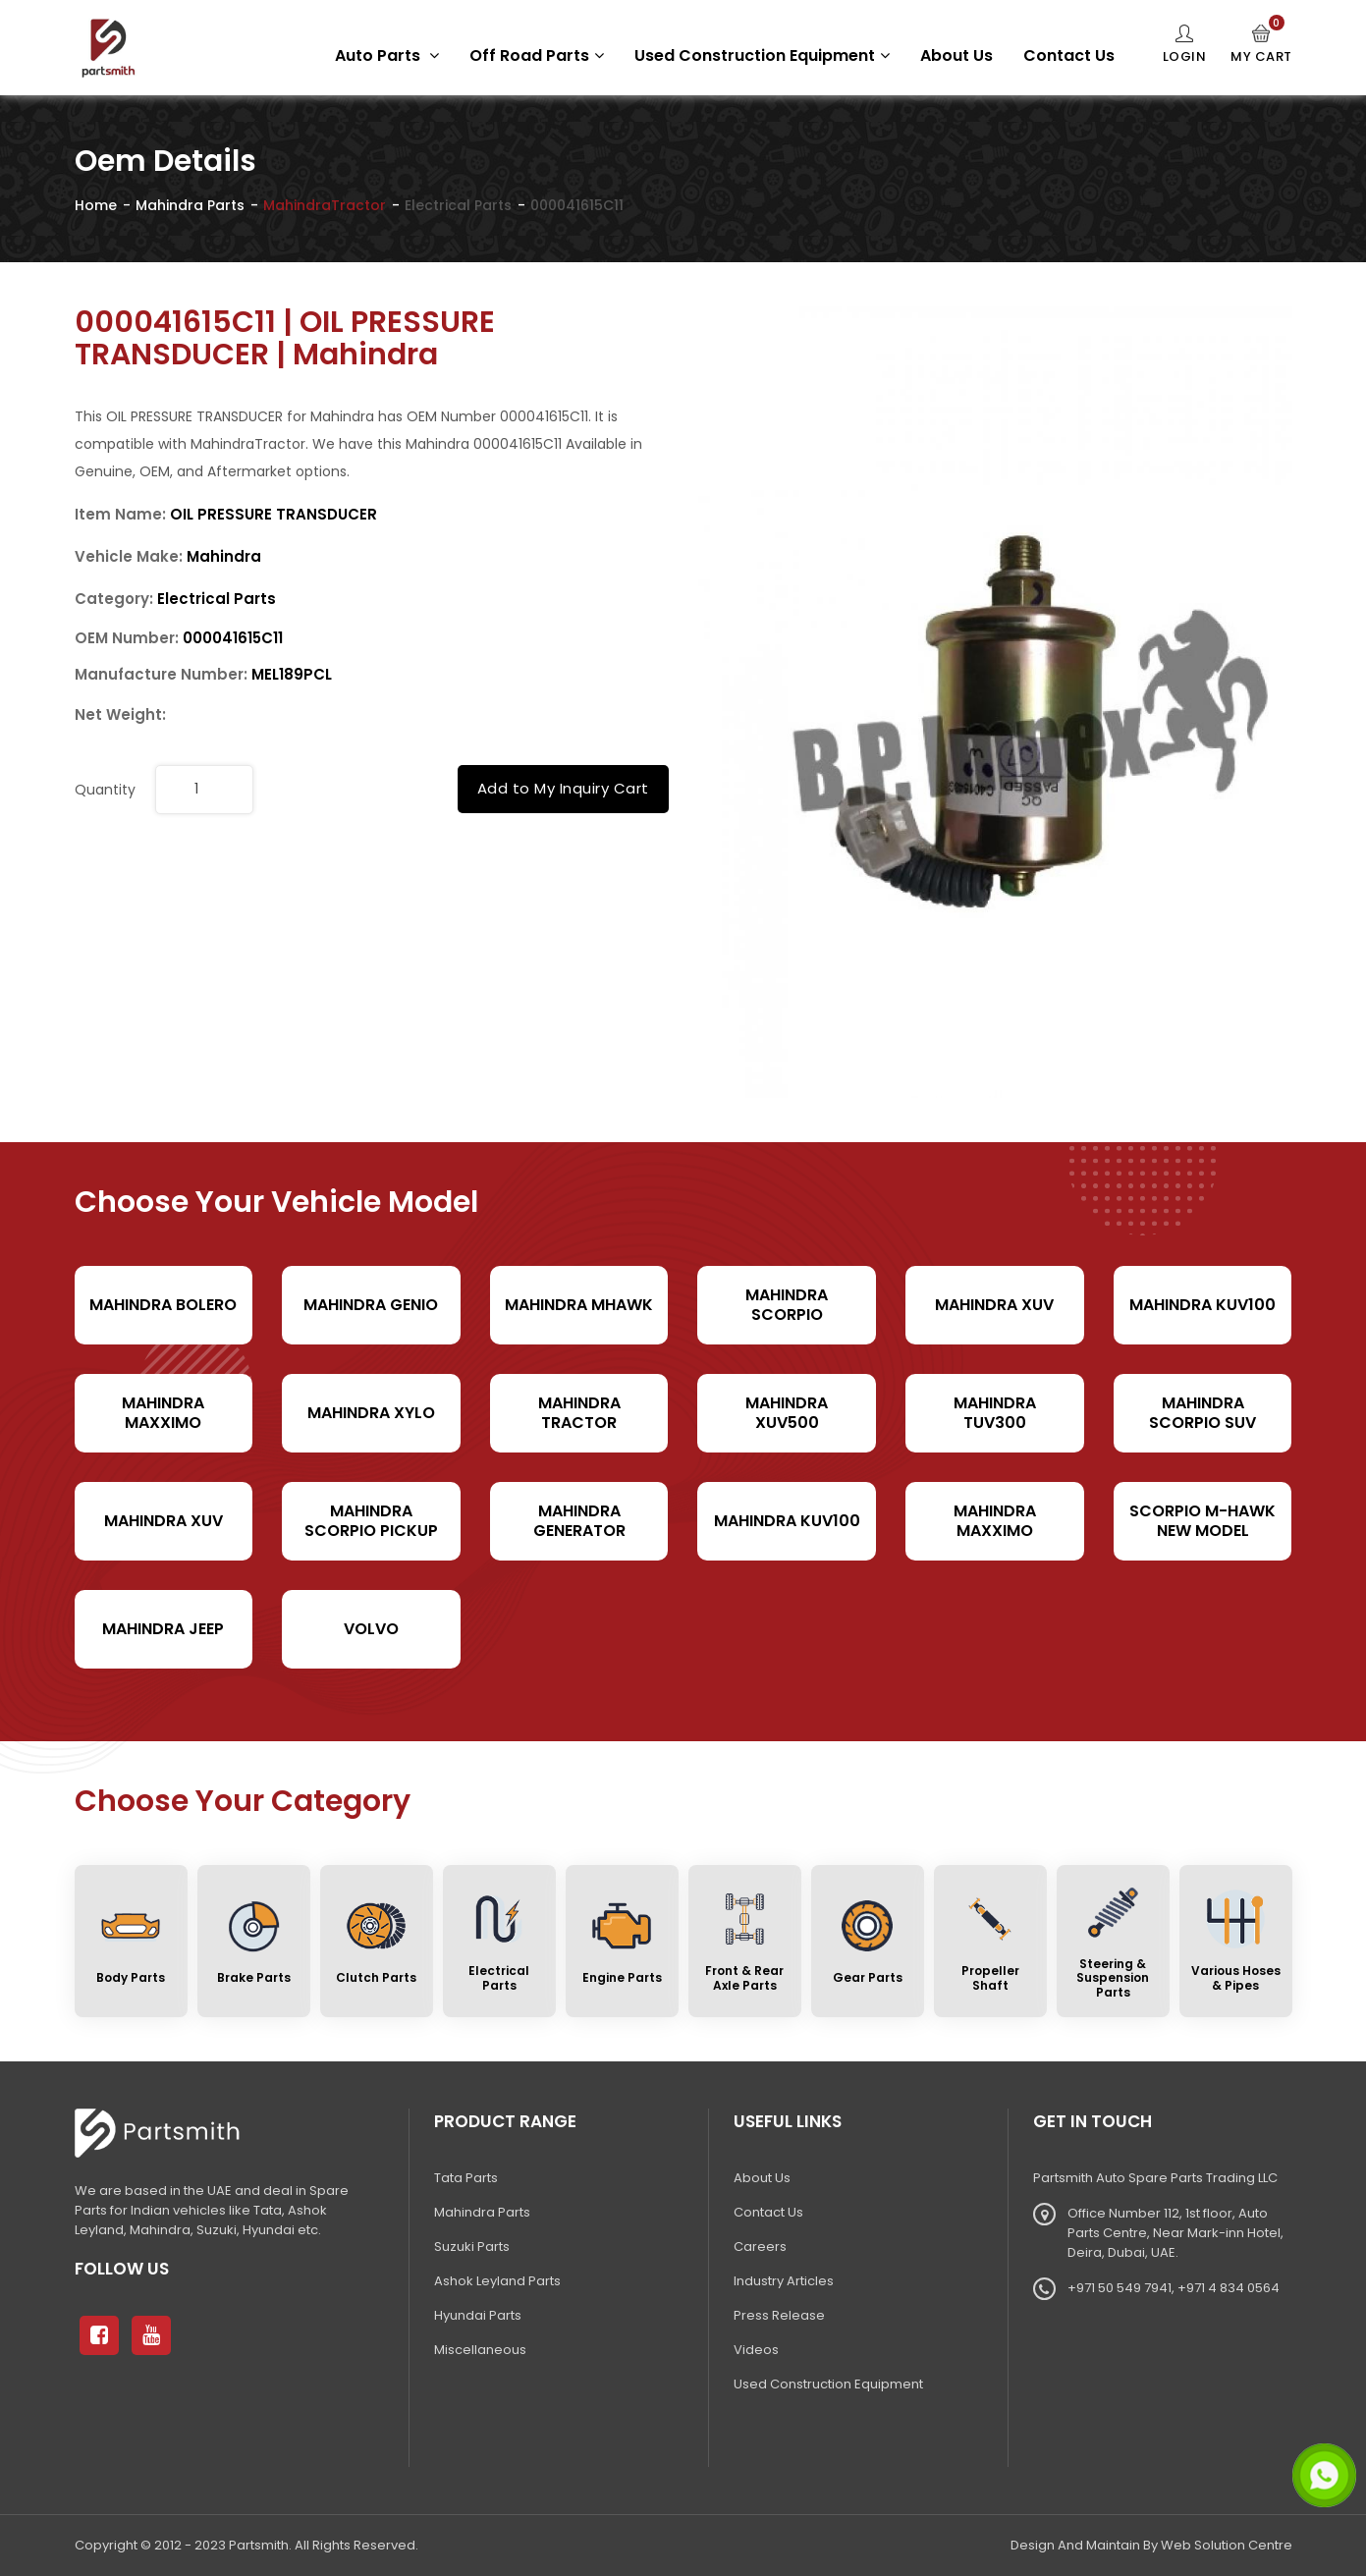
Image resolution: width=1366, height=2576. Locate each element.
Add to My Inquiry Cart (563, 788)
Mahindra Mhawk (579, 1304)
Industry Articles (784, 2281)
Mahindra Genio (370, 1304)
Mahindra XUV (994, 1304)
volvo (371, 1628)
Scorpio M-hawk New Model (1202, 1520)
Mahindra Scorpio (786, 1304)
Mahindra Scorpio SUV (1202, 1412)
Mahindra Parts (190, 205)
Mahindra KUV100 (1202, 1304)
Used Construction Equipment (762, 55)
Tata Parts (466, 2177)
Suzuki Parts (472, 2246)
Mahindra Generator (579, 1520)
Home (96, 205)
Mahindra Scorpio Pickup (371, 1520)
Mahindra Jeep (163, 1628)
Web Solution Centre (1226, 2545)
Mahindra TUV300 (995, 1412)
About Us (956, 55)
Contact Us (1069, 55)
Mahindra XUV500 (786, 1412)
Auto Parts (387, 55)
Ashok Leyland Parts (497, 2281)
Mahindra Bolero (163, 1304)
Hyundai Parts (477, 2315)
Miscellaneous (480, 2349)
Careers (760, 2246)
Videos (756, 2349)
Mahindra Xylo (371, 1412)
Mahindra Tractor (579, 1412)
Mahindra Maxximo (163, 1412)
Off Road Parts (536, 55)
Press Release (779, 2315)
